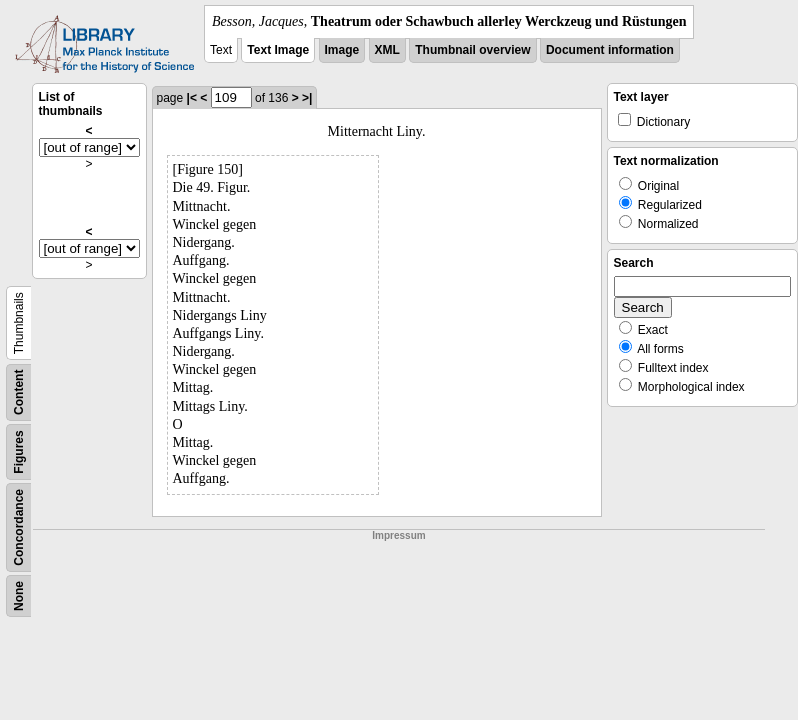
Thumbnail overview (472, 50)
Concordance (19, 527)
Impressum (398, 535)
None (19, 596)
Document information (610, 50)
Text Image (278, 50)
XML (387, 50)
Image (342, 50)
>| (307, 98)
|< (192, 98)
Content (19, 392)
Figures (19, 451)
